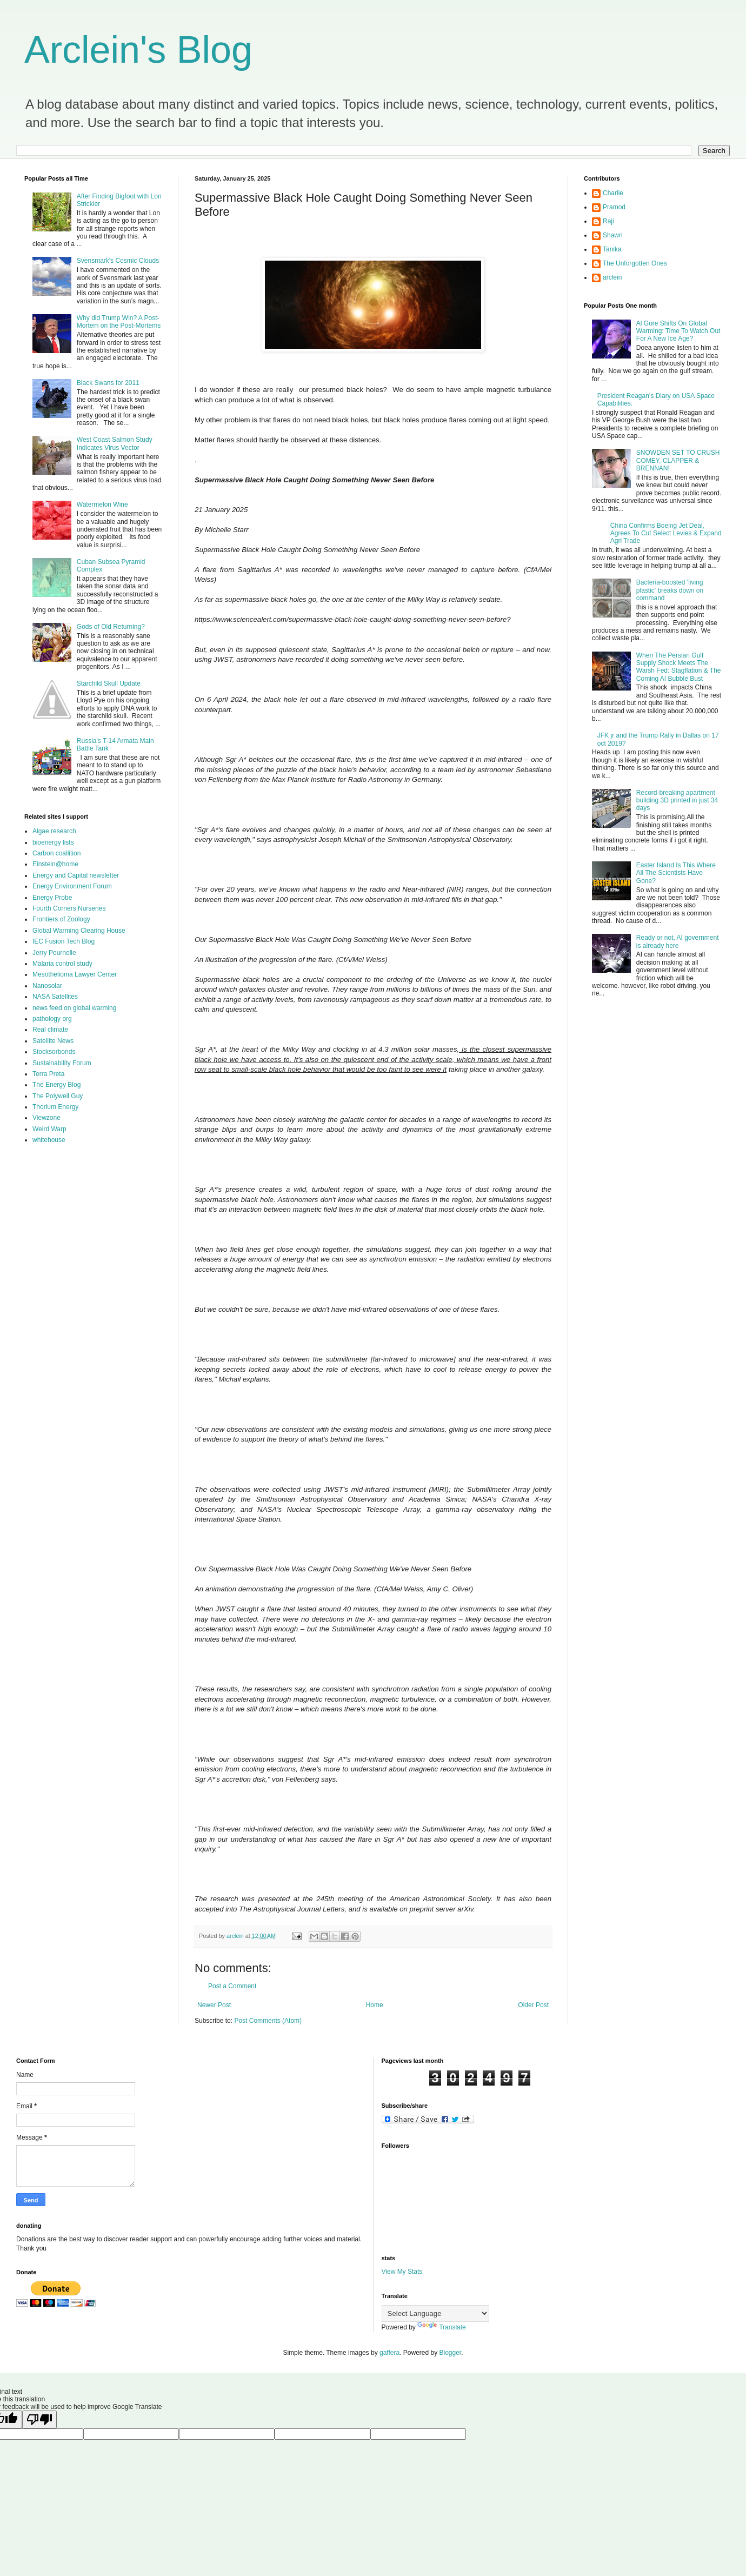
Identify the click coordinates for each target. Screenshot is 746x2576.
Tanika (612, 249)
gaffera (389, 2352)
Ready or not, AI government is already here (677, 941)
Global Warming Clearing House (78, 930)
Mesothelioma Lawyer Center (74, 974)
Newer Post (214, 2005)
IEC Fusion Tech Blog (63, 941)
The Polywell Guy (57, 1096)
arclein (612, 277)
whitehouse (48, 1140)
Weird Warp (49, 1129)
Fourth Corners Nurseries (68, 908)
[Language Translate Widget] (435, 2313)
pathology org (52, 1019)
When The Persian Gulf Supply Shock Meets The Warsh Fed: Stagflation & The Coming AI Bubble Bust (678, 667)
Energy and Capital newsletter (75, 875)
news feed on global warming (74, 1008)
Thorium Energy (55, 1107)
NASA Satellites (55, 996)
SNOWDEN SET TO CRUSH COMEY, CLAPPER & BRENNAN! (678, 460)
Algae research (54, 831)
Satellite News (53, 1041)
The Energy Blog (56, 1084)
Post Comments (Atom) (268, 2020)
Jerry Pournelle (54, 953)
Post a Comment (232, 1986)
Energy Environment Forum (72, 886)
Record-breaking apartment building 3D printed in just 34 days (677, 800)
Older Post (533, 2005)
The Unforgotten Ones (635, 263)
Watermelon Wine (102, 504)
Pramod (614, 207)
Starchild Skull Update (109, 683)
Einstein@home (55, 864)
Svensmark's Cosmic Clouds (118, 260)
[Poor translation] (39, 2419)
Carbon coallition (56, 853)
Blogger (450, 2352)
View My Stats (402, 2271)
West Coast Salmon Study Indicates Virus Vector (114, 443)
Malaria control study (62, 963)
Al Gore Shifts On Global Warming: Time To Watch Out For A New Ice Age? (678, 331)
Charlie (613, 193)
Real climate (50, 1029)
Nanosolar (47, 986)
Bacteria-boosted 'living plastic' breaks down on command (669, 590)
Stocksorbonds (53, 1051)
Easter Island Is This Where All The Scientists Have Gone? (676, 873)
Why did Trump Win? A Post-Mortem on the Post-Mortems (119, 321)
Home (374, 2005)
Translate (441, 2327)
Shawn (613, 235)
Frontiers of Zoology (61, 919)
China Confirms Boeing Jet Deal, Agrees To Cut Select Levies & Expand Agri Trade (666, 533)
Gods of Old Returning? (111, 626)
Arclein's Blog (138, 50)
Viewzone (46, 1117)
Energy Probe (52, 897)
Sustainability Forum (61, 1063)
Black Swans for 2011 (108, 383)
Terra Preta (48, 1074)
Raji (608, 221)
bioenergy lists (53, 842)
